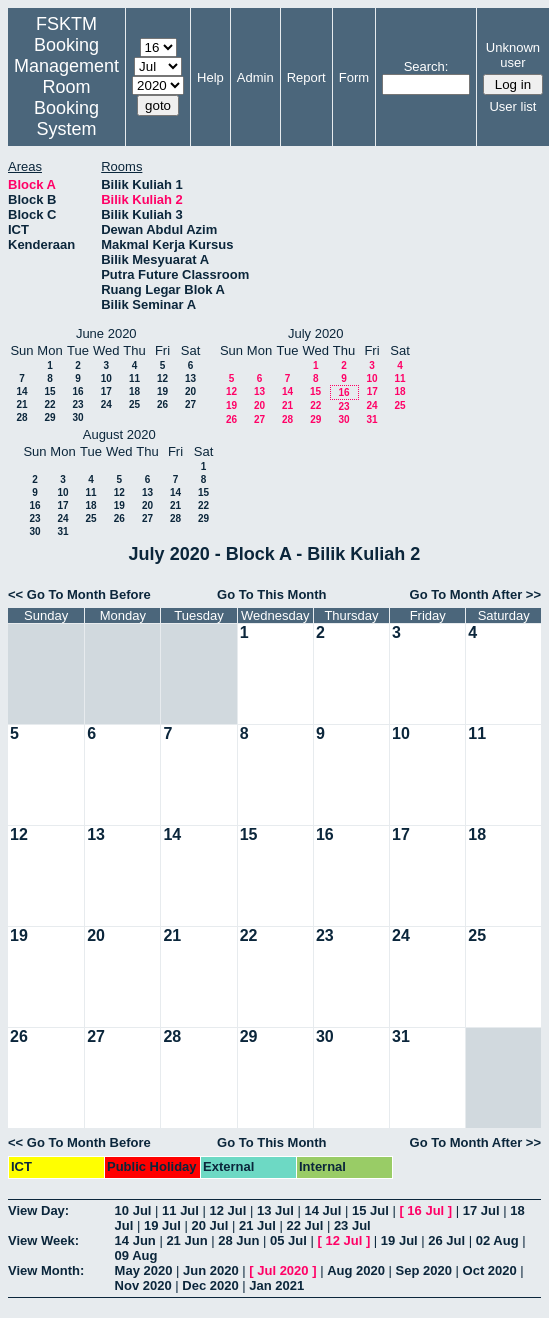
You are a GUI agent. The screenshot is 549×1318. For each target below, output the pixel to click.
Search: (426, 66)
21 (21, 404)
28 (21, 417)
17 (106, 391)
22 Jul (304, 1225)
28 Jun (238, 1240)
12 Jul (228, 1210)
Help (210, 77)
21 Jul (257, 1225)
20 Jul (209, 1225)
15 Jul (370, 1210)
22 (49, 404)
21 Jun (186, 1240)
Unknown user (513, 55)
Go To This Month (272, 594)
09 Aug (136, 1255)
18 (134, 391)
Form (354, 77)
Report (306, 77)
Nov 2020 (143, 1285)
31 (371, 419)
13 (190, 378)
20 (190, 391)
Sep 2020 (424, 1270)
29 (49, 417)
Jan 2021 (276, 1285)
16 (77, 391)
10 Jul (133, 1210)
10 (106, 378)
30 (77, 417)
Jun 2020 (211, 1270)
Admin (255, 77)
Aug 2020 (356, 1270)
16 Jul (425, 1210)
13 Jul (275, 1210)
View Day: (38, 1210)
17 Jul (481, 1210)
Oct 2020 (490, 1270)
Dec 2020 (210, 1285)
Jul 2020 (282, 1270)
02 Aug (497, 1240)
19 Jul (162, 1225)
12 (162, 378)
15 (49, 391)
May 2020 (144, 1270)
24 (106, 404)
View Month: (46, 1270)
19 (162, 391)
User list (512, 106)
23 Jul (352, 1225)
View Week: (43, 1240)
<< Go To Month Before (79, 594)
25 (134, 404)
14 (21, 391)
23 (77, 404)
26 (162, 404)
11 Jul (180, 1210)
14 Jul (322, 1210)
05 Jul (288, 1240)
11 (134, 378)
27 (190, 404)
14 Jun (135, 1240)
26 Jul (446, 1240)
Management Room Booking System (66, 97)
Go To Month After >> (475, 594)
